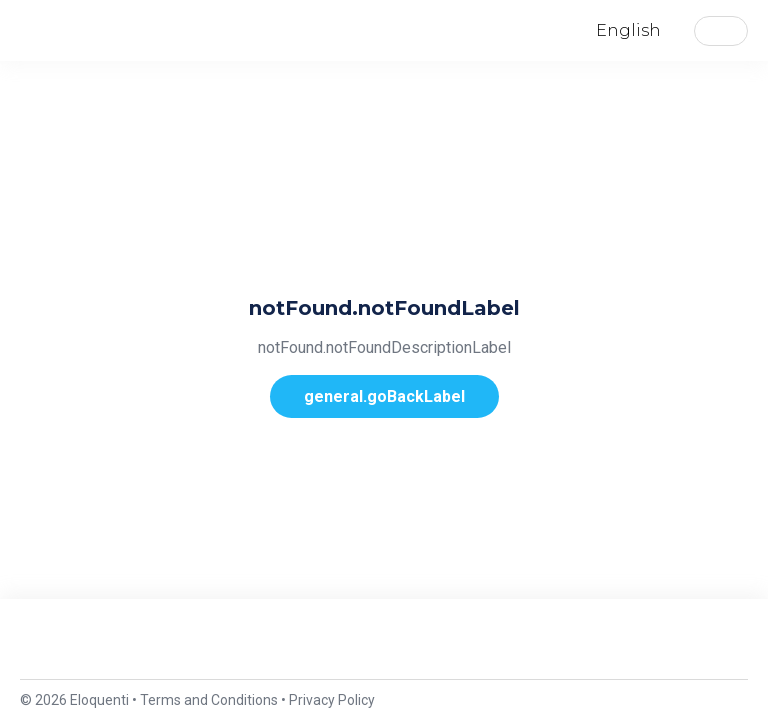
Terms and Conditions (209, 700)
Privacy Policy (332, 700)
